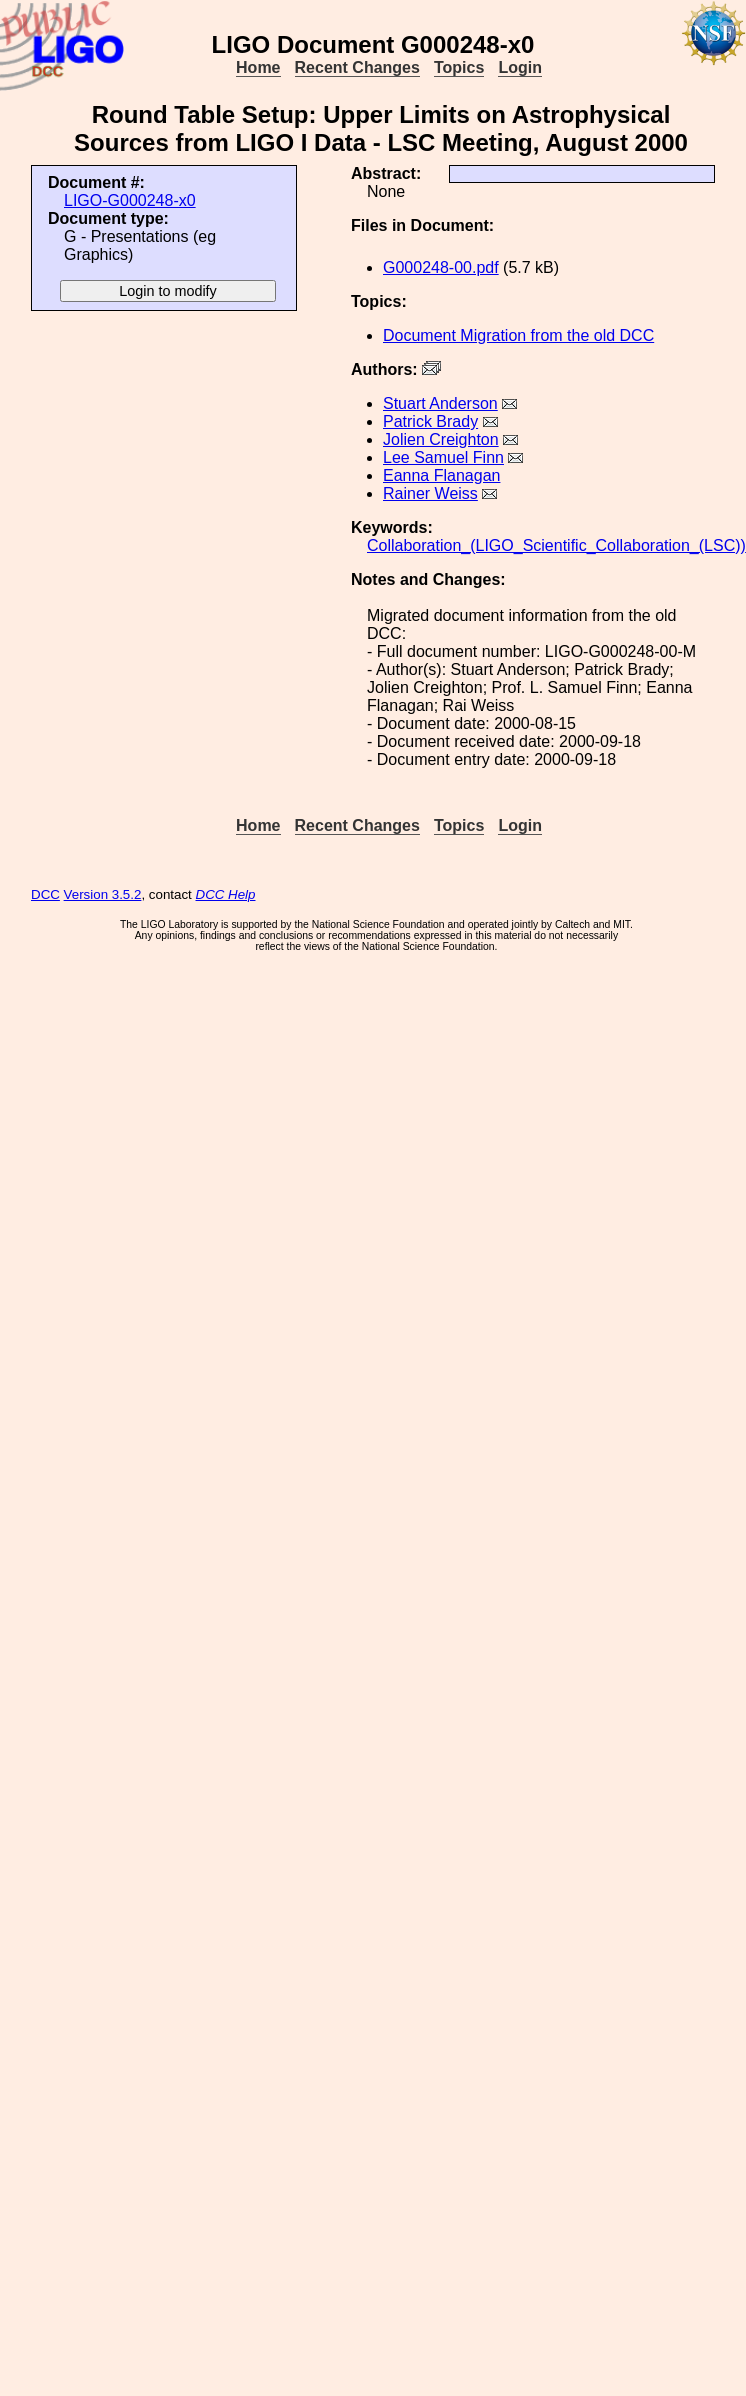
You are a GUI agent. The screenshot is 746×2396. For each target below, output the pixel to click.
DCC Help (226, 894)
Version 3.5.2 (103, 894)
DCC (45, 894)
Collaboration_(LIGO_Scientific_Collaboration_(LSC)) (556, 545)
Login (520, 67)
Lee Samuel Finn (443, 457)
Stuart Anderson (440, 403)
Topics (459, 67)
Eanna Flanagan (441, 475)
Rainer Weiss (430, 493)
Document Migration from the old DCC (518, 335)
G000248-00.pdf (441, 267)
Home (258, 67)
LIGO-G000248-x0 (130, 200)
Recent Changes (357, 67)
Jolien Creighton (441, 439)
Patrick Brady (430, 421)
